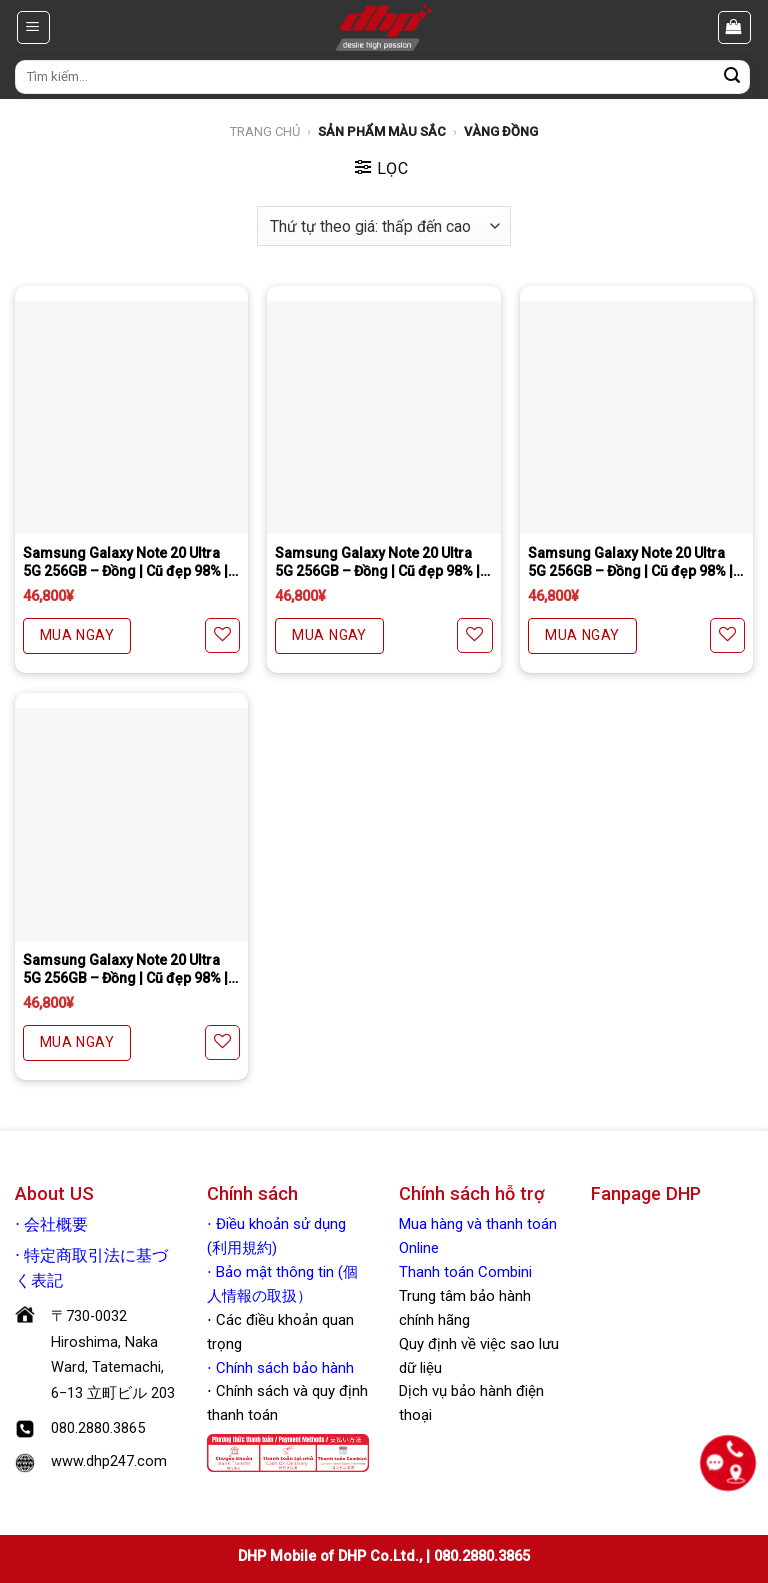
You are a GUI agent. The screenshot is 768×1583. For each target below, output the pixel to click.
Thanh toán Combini (465, 1272)
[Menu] (34, 27)
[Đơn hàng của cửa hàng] (384, 225)
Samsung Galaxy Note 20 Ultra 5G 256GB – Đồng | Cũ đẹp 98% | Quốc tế (125, 562)
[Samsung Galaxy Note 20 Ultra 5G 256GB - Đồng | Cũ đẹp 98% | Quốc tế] (131, 417)
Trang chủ (265, 131)
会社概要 (56, 1225)
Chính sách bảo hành (283, 1368)
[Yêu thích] (222, 635)
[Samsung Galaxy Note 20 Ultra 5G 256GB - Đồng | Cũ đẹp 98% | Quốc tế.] (131, 824)
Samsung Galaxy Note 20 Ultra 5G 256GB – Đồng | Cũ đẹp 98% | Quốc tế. (125, 969)
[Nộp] (732, 77)
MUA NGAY (77, 635)
